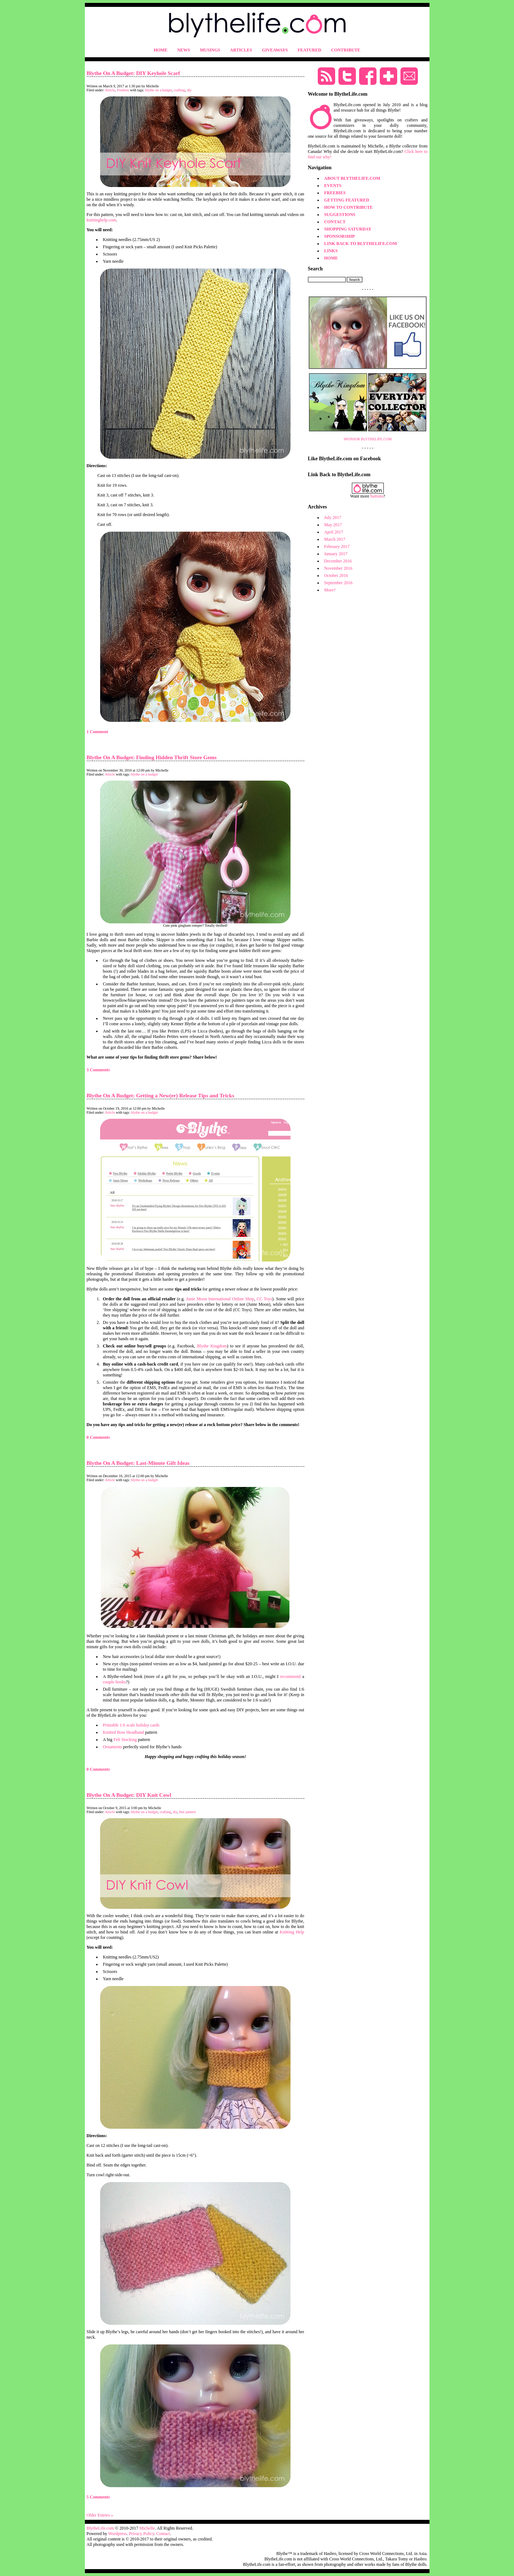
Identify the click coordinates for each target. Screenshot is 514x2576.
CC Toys (264, 1298)
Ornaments (112, 1746)
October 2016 (336, 575)
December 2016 (338, 561)
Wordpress (117, 2533)
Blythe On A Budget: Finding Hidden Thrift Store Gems (152, 757)
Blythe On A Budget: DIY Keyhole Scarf (133, 73)
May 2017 (333, 524)
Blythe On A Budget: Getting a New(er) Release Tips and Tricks (160, 1095)
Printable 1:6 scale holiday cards (131, 1725)
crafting (179, 90)
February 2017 (337, 546)
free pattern (187, 1812)
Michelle (147, 2528)
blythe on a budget (158, 90)
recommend (290, 1676)
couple (109, 1681)
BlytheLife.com (100, 2528)
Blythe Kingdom (212, 1346)
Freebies (123, 90)
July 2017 (332, 517)
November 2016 (338, 568)
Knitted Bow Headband (123, 1732)
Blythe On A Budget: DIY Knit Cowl (129, 1795)
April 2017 (333, 532)
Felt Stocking (125, 1739)
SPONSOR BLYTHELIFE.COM (367, 439)
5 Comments (98, 2497)
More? (330, 590)
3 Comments (98, 1069)
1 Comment (97, 731)
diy (189, 90)
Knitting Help (292, 1932)
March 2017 (334, 539)
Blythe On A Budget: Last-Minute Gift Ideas (138, 1463)
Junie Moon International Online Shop (220, 1298)
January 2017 (336, 553)
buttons (376, 496)
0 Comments (98, 1437)
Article (110, 90)
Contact (163, 2533)
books (121, 1681)
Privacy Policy (141, 2533)
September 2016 (338, 582)
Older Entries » (100, 2515)
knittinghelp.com (101, 220)
